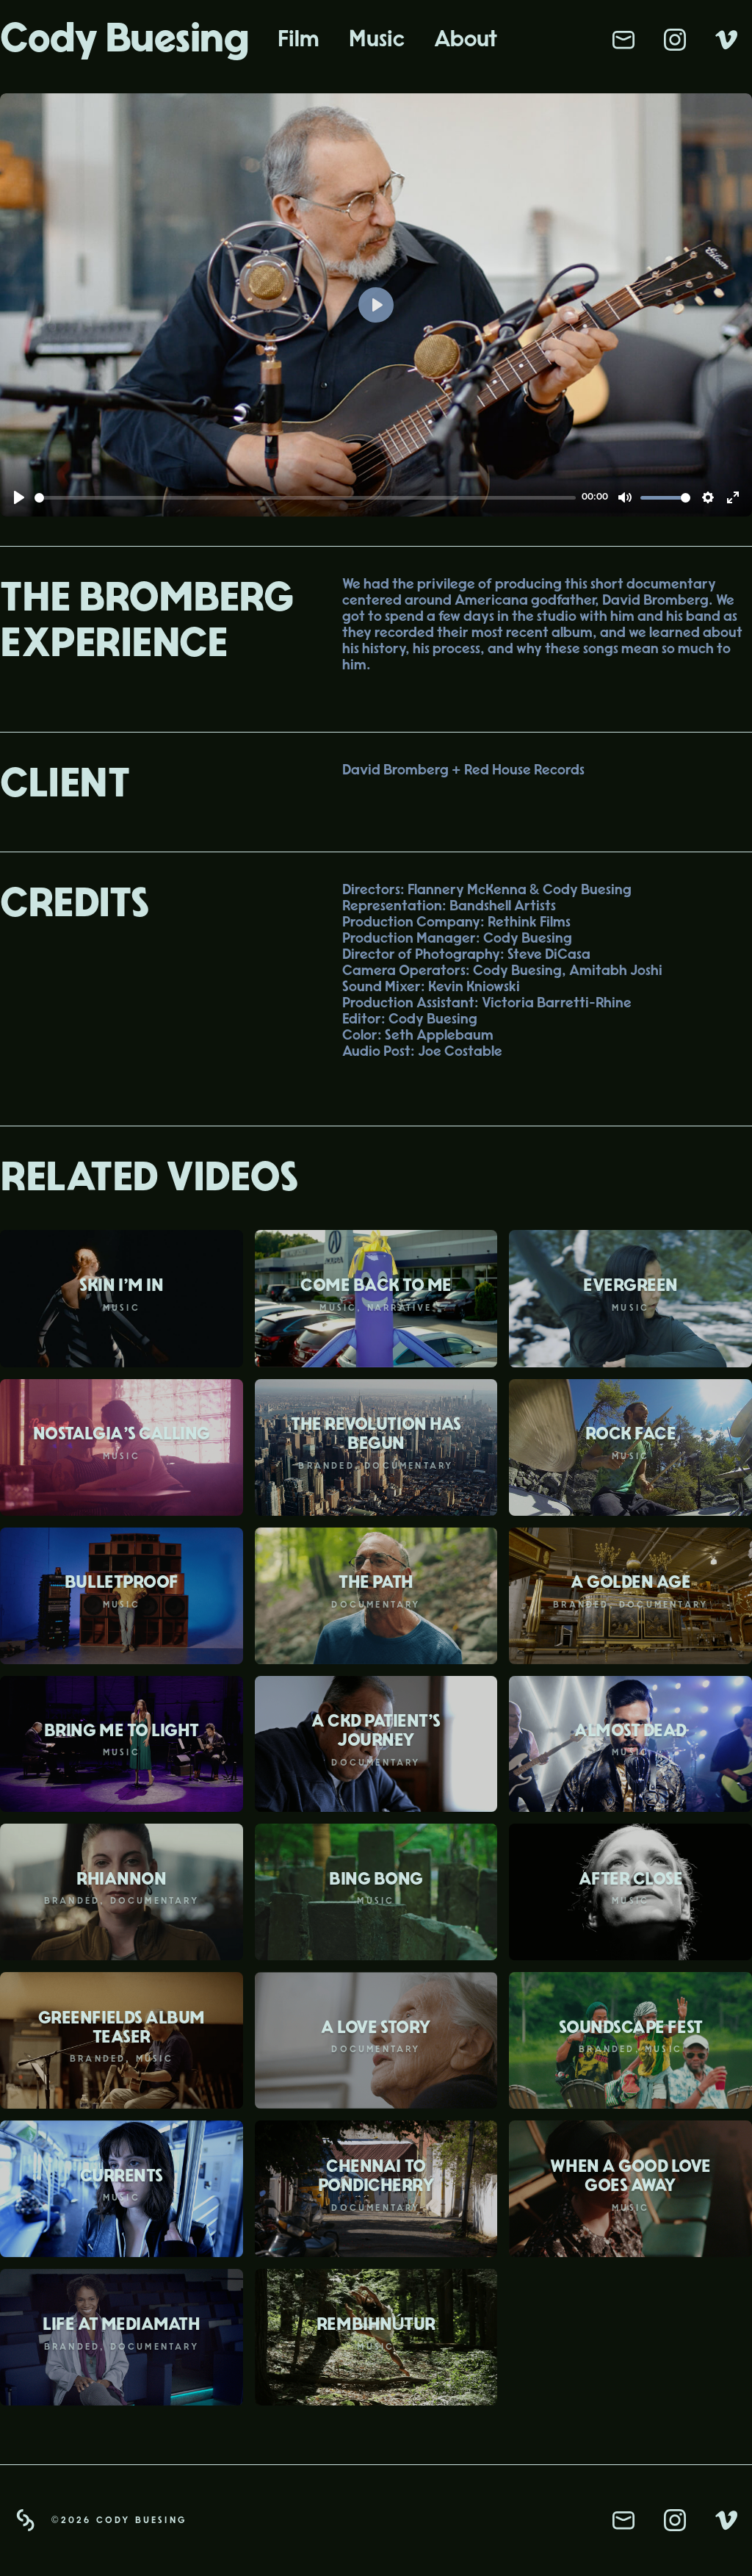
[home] (131, 39)
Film (298, 39)
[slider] (305, 498)
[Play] (19, 497)
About (465, 39)
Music (377, 39)
